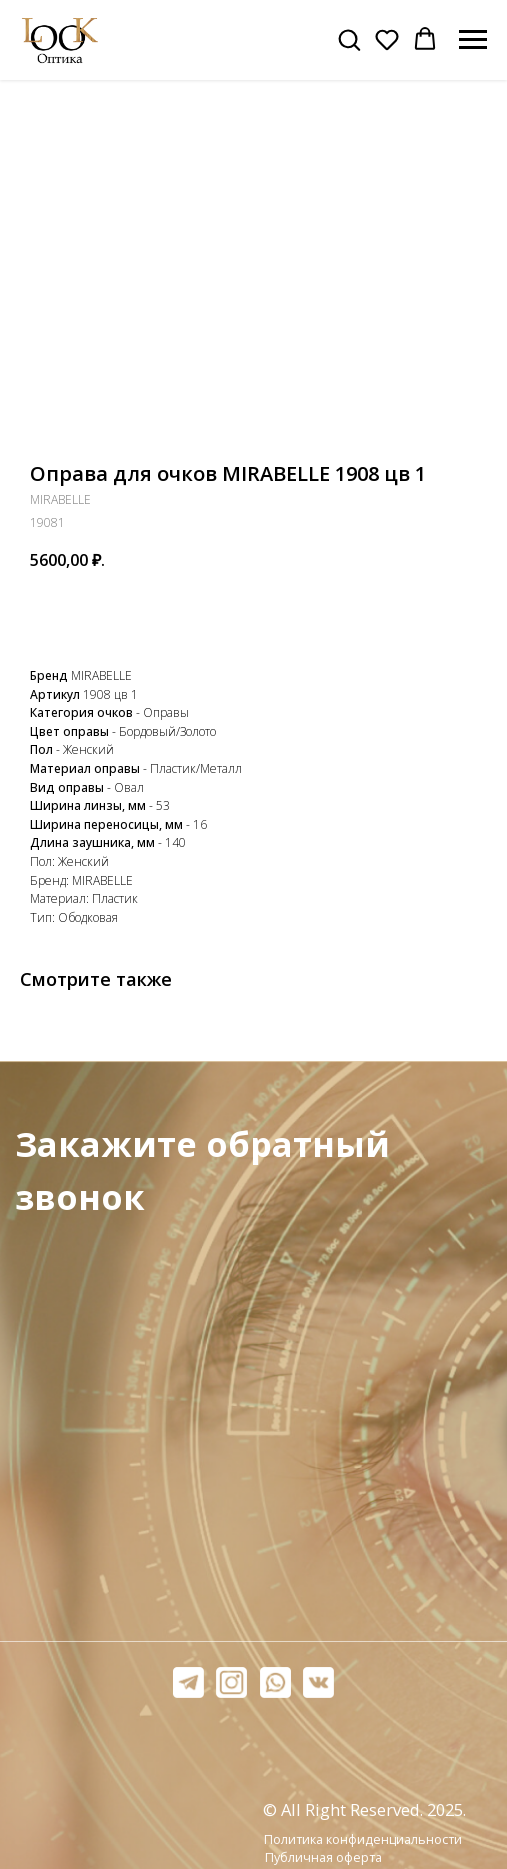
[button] (349, 39)
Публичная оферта (323, 1857)
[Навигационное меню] (473, 40)
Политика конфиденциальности (363, 1839)
